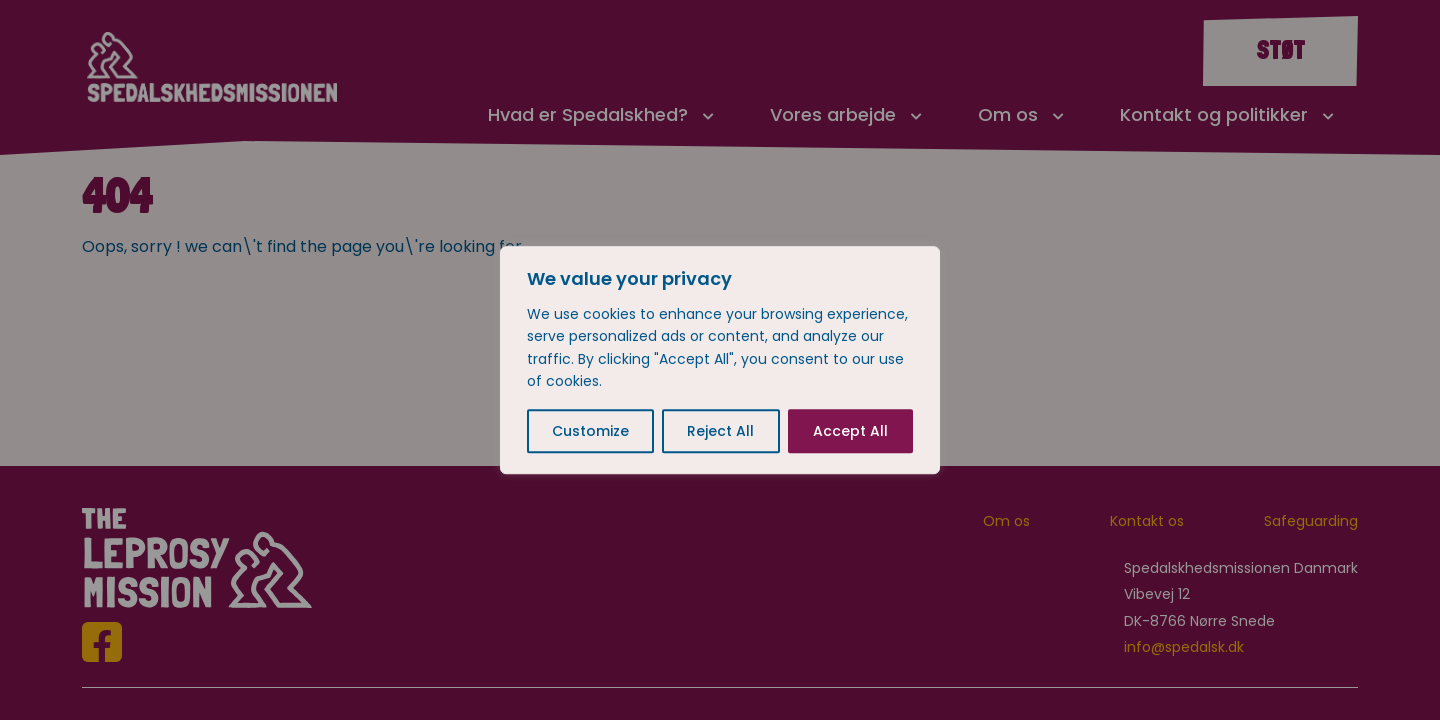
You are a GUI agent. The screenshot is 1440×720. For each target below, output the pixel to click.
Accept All (850, 431)
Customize (590, 431)
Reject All (720, 431)
